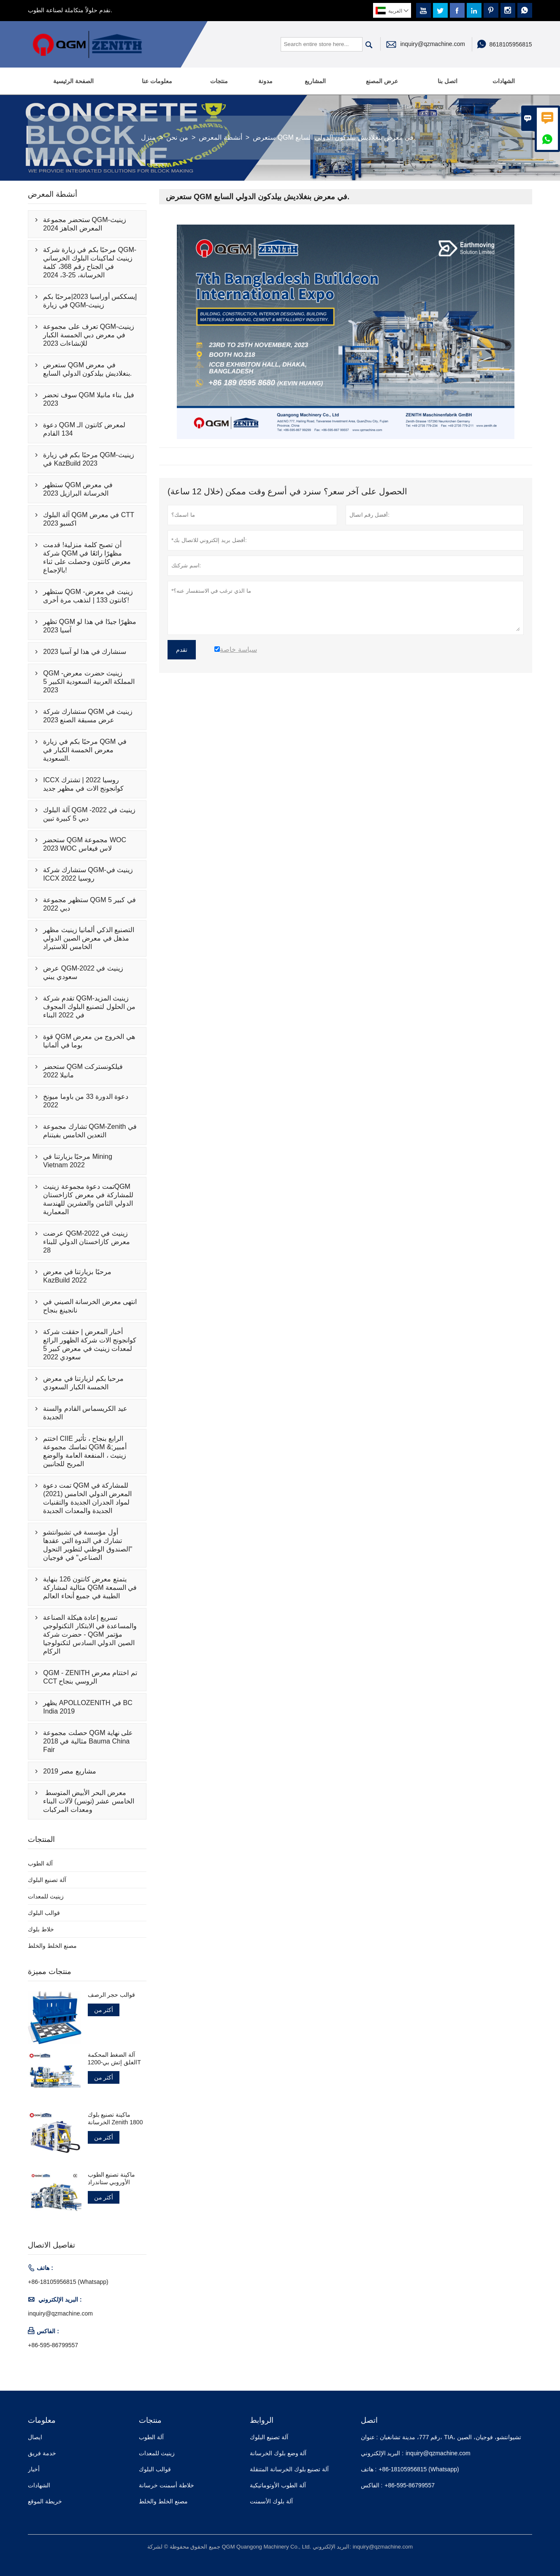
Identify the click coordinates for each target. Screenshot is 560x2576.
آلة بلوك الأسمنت (271, 2501)
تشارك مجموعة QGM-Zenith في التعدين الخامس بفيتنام (89, 1131)
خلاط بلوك (41, 1929)
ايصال (35, 2437)
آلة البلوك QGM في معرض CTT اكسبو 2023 (88, 519)
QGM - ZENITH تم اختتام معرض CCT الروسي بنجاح (90, 1677)
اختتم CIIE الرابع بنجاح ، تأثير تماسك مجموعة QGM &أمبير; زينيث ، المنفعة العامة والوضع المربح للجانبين (85, 1451)
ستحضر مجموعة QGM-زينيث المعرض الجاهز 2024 (84, 224)
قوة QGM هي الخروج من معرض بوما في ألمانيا (89, 1041)
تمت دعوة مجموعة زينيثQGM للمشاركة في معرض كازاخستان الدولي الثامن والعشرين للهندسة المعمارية (88, 1199)
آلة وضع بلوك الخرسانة (278, 2453)
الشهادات (503, 81)
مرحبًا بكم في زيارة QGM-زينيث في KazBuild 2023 (88, 459)
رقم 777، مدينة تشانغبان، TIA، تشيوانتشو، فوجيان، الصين (450, 2437)
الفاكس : (372, 2485)
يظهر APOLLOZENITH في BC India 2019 (87, 1707)
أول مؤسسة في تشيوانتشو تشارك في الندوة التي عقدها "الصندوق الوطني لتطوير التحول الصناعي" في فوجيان (87, 1545)
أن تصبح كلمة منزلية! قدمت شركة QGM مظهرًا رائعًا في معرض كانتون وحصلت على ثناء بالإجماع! (87, 557)
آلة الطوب (40, 1863)
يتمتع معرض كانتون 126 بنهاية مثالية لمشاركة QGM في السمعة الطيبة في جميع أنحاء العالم (90, 1587)
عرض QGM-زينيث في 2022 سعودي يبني (83, 972)
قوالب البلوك (44, 1912)
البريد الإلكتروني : (382, 2453)
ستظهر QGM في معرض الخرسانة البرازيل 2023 (78, 489)
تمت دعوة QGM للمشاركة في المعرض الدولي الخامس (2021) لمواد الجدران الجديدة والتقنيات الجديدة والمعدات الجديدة (87, 1498)
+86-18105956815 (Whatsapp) (68, 2281)
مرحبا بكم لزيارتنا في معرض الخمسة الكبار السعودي (83, 1383)
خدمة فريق (42, 2453)
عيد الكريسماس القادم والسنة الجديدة (85, 1413)
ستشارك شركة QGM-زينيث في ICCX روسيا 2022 (88, 874)
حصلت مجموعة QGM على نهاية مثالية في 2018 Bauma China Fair (88, 1741)
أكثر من (104, 2010)
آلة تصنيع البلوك (47, 1879)
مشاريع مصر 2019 (69, 1771)
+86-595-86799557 (53, 2345)
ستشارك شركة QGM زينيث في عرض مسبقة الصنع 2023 (88, 716)
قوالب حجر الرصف (111, 1994)
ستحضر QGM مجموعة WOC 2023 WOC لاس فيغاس (84, 844)
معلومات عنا (157, 81)
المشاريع (315, 81)
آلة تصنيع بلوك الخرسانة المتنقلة (289, 2469)
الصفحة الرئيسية (73, 81)
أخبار (34, 2469)
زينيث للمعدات (46, 1896)
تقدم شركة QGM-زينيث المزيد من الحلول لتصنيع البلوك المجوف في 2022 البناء (89, 1007)
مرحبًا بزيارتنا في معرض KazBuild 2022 (77, 1276)
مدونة (265, 81)
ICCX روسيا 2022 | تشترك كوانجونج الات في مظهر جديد (83, 784)
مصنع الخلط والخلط (52, 1945)
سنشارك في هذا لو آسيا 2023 (84, 651)
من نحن (177, 137)
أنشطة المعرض (220, 137)
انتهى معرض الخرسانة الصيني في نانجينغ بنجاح (90, 1306)
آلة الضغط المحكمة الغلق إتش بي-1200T (114, 2058)
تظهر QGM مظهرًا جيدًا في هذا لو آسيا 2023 (89, 626)
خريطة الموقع (45, 2501)
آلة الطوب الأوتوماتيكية (278, 2485)
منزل (148, 137)
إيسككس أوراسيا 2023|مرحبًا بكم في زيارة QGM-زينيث (90, 301)
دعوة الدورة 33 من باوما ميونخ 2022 (85, 1101)
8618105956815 (510, 44)
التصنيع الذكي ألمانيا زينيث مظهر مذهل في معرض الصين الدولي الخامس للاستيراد (88, 938)
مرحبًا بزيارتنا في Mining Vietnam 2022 (77, 1161)
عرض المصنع (382, 81)
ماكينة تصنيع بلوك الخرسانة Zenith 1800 (115, 2118)
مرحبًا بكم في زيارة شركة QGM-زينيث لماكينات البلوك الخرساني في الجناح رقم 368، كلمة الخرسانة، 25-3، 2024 (89, 262)
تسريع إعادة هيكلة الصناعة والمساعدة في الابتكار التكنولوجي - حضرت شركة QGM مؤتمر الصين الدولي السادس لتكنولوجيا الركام (89, 1634)
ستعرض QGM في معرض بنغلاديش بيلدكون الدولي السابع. (87, 369)
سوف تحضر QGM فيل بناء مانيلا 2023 (88, 399)
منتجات (219, 81)
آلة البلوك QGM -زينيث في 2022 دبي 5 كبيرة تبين (89, 814)
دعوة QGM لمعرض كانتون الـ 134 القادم (84, 429)
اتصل (369, 2420)
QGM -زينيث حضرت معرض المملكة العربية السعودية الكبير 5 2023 (89, 682)
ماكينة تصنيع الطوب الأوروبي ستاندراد (111, 2178)
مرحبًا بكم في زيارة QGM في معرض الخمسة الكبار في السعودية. (84, 750)
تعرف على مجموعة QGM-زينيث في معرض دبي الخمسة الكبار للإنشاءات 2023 (88, 335)
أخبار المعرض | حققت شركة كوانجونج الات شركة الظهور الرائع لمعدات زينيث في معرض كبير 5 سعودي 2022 (89, 1344)
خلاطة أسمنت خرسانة (166, 2485)
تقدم (181, 649)
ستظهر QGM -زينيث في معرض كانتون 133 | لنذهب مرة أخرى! (88, 596)
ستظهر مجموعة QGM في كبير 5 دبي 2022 (89, 904)
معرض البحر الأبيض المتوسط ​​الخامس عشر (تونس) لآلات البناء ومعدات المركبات (88, 1801)
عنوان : (369, 2437)
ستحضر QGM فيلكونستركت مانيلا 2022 (83, 1071)
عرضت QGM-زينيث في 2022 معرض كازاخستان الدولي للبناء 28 (86, 1242)
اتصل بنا (447, 81)
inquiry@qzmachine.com (432, 44)
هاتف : (369, 2469)
